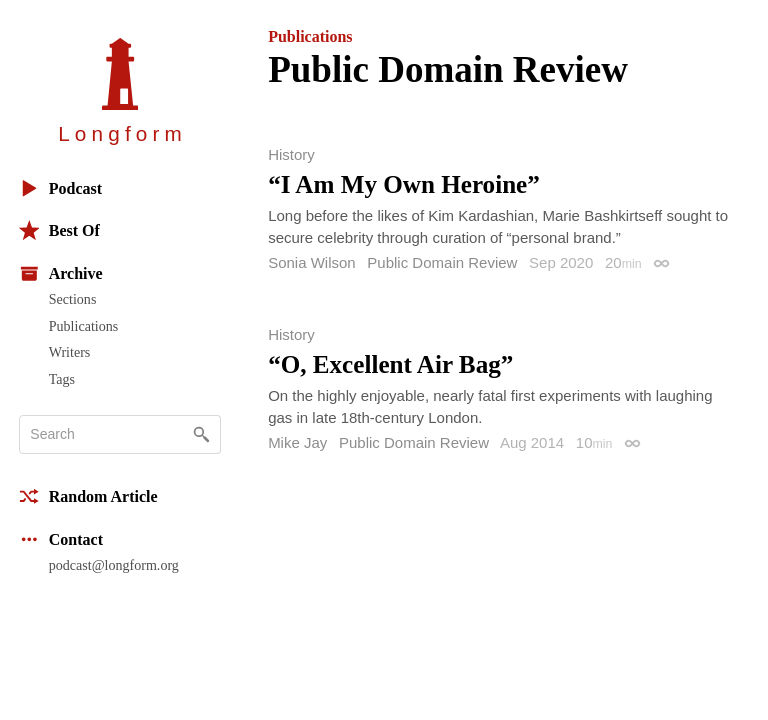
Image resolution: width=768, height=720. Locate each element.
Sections (73, 299)
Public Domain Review (442, 262)
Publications (83, 326)
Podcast (60, 188)
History (291, 154)
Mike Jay (297, 442)
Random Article (88, 496)
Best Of (59, 230)
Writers (70, 352)
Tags (62, 379)
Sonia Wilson (312, 262)
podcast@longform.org (114, 565)
